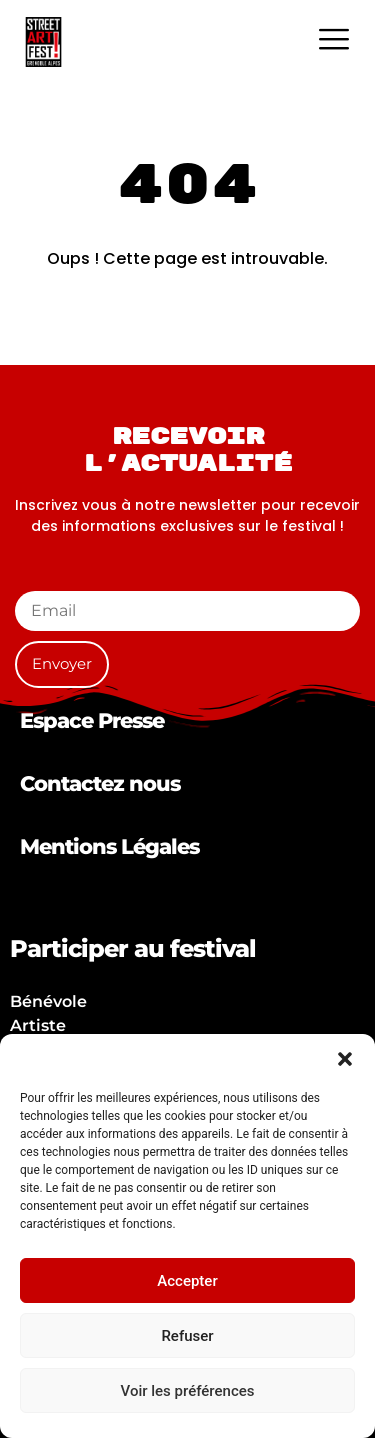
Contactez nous (100, 783)
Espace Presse (92, 720)
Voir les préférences (188, 1391)
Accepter (187, 1281)
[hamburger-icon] (333, 41)
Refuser (187, 1336)
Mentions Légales (109, 846)
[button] (345, 1059)
